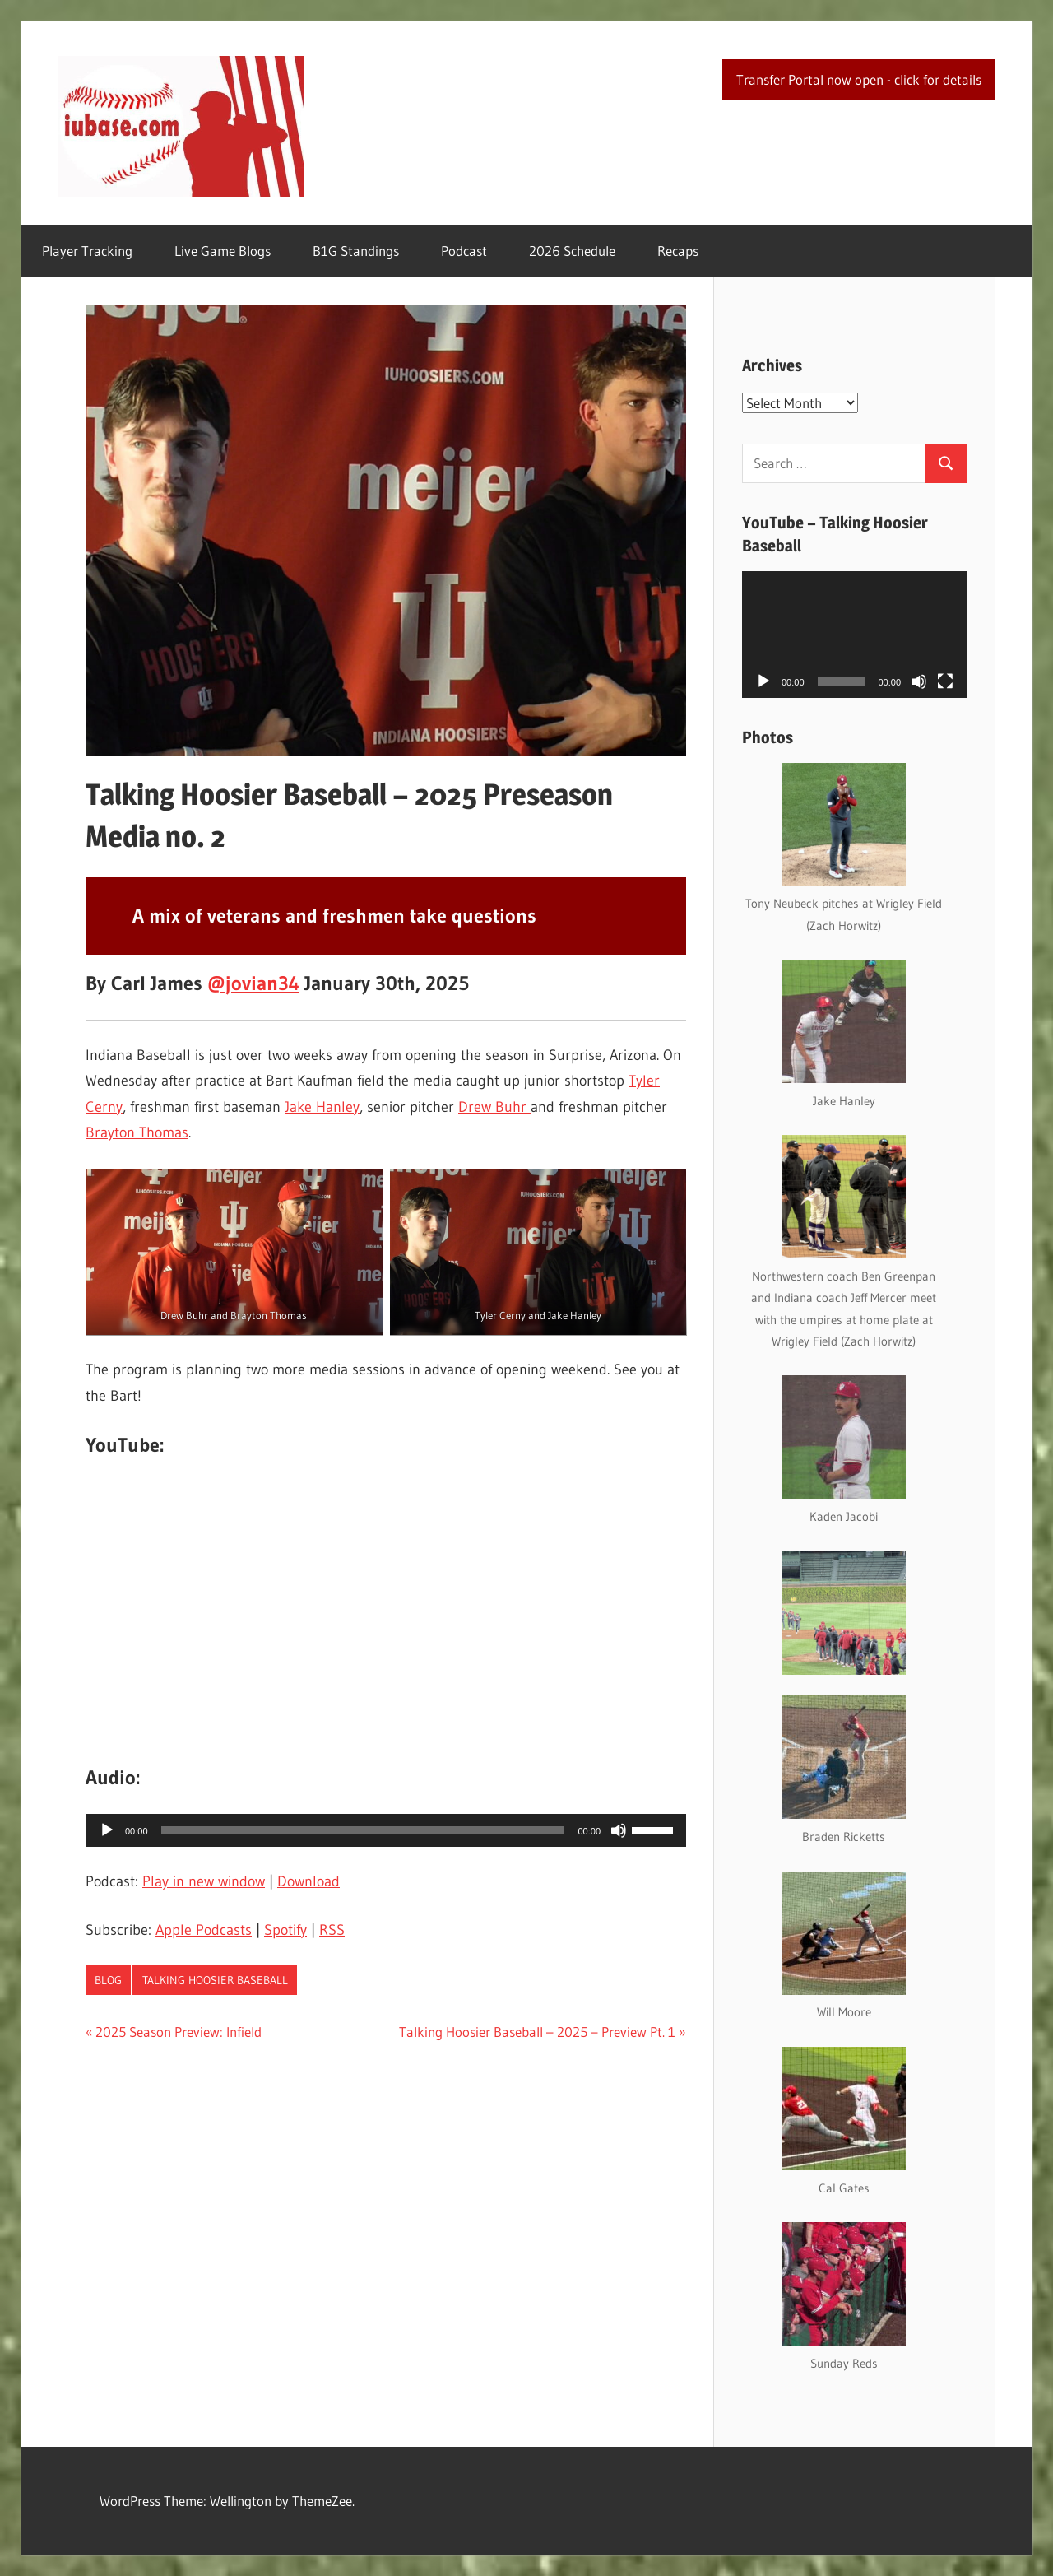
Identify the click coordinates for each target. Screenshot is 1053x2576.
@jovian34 (253, 983)
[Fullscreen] (945, 681)
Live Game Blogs (222, 250)
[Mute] (618, 1830)
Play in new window (203, 1881)
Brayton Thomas (137, 1132)
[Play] (107, 1830)
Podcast (464, 250)
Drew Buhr (494, 1107)
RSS (332, 1930)
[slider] (363, 1830)
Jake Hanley (322, 1107)
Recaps (677, 250)
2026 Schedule (572, 250)
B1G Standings (356, 250)
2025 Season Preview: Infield (178, 2031)
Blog (108, 1980)
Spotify (285, 1930)
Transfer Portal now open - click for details (858, 79)
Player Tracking (87, 250)
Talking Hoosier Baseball (215, 1980)
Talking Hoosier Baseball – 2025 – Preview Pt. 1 (537, 2031)
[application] (386, 1830)
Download (308, 1881)
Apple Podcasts (203, 1930)
